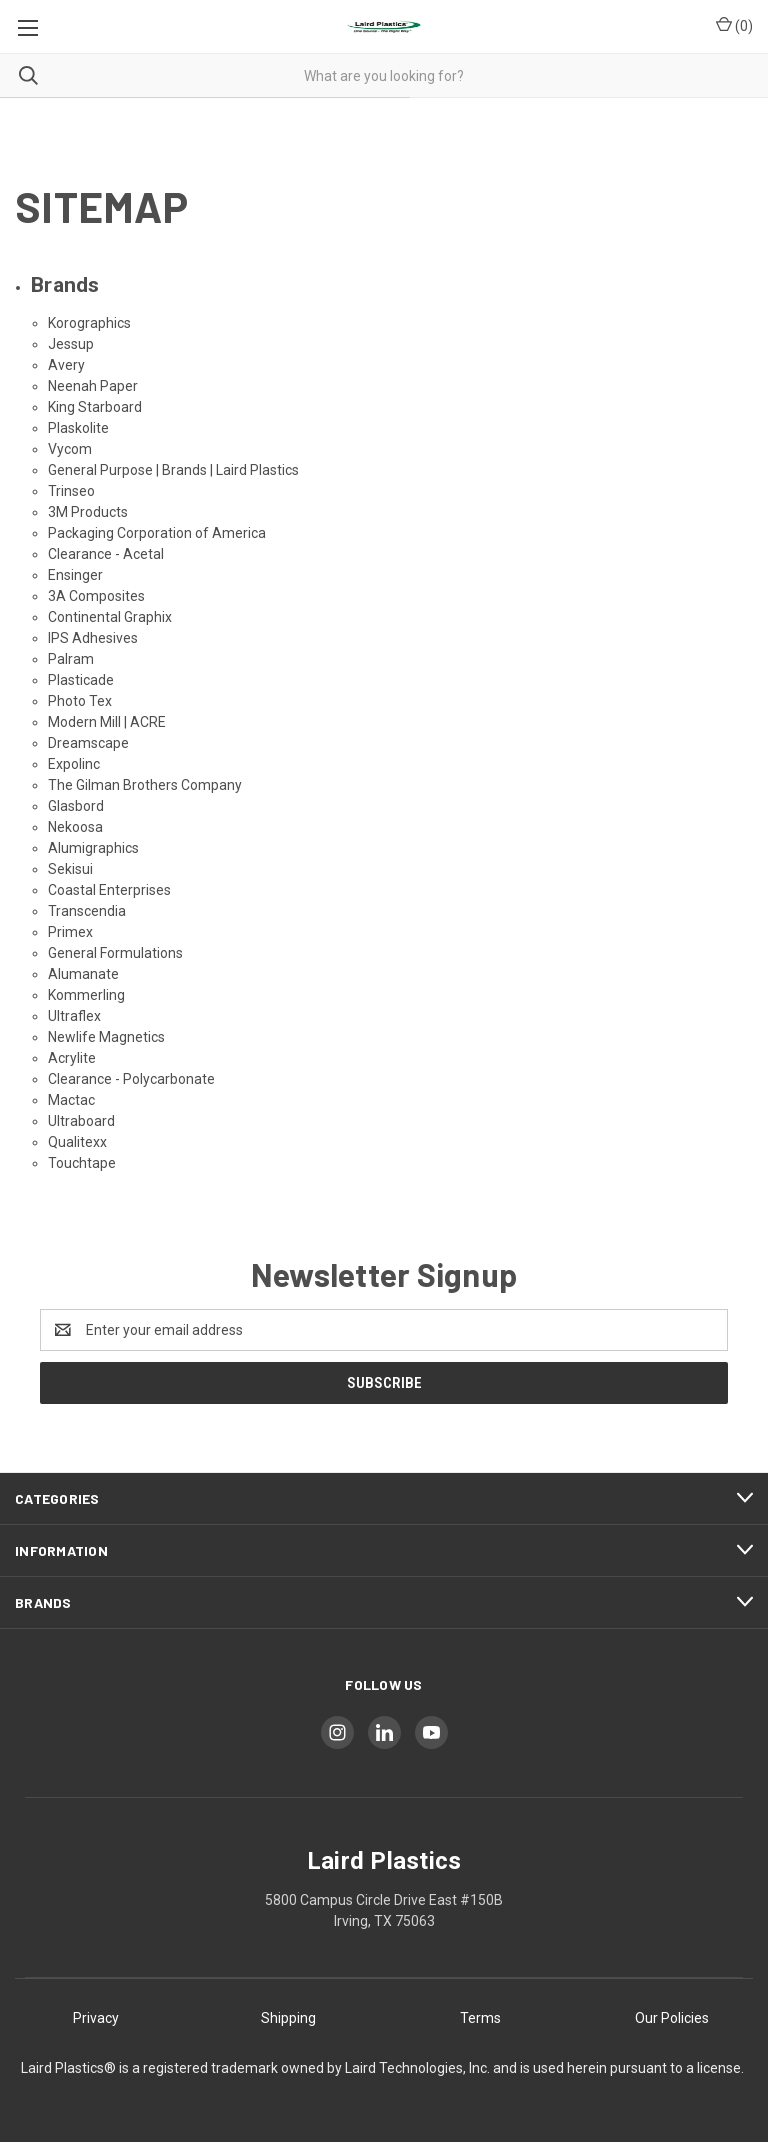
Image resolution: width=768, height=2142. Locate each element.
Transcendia (87, 911)
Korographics (89, 323)
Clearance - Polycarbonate (131, 1079)
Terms (480, 2018)
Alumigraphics (93, 848)
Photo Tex (80, 701)
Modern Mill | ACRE (107, 722)
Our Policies (672, 2018)
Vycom (70, 449)
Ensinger (75, 575)
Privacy (96, 2018)
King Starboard (95, 407)
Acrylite (72, 1058)
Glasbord (76, 806)
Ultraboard (81, 1121)
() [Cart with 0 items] (734, 25)
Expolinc (74, 764)
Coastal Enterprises (109, 890)
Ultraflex (74, 1016)
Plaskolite (78, 428)
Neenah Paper (93, 386)
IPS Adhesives (93, 638)
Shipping (288, 2018)
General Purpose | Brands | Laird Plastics (173, 470)
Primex (70, 932)
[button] (96, 2018)
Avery (66, 365)
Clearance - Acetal (106, 554)
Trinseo (71, 491)
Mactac (71, 1100)
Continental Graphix (110, 617)
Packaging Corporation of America (157, 533)
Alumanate (83, 974)
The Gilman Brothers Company (145, 785)
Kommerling (86, 995)
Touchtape (82, 1163)
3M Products (88, 512)
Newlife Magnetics (106, 1037)
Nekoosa (75, 827)
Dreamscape (88, 743)
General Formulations (115, 953)
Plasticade (81, 680)
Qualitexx (77, 1142)
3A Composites (96, 596)
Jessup (71, 344)
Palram (71, 659)
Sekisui (70, 869)
